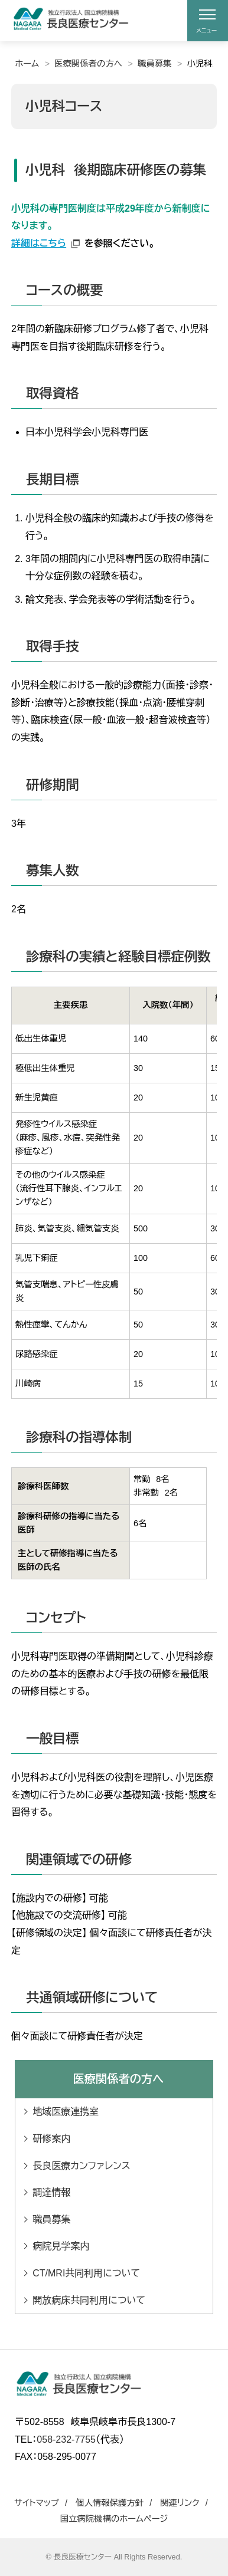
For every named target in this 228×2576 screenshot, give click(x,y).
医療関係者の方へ (88, 63)
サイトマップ (36, 2503)
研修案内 (51, 2139)
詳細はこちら (38, 243)
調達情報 (51, 2192)
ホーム (27, 63)
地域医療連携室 (65, 2112)
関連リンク (180, 2503)
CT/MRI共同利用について (86, 2273)
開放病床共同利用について (88, 2300)
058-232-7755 (66, 2439)
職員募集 (155, 63)
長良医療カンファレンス (81, 2166)
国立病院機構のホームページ (114, 2519)
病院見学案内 (60, 2246)
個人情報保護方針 (110, 2503)
